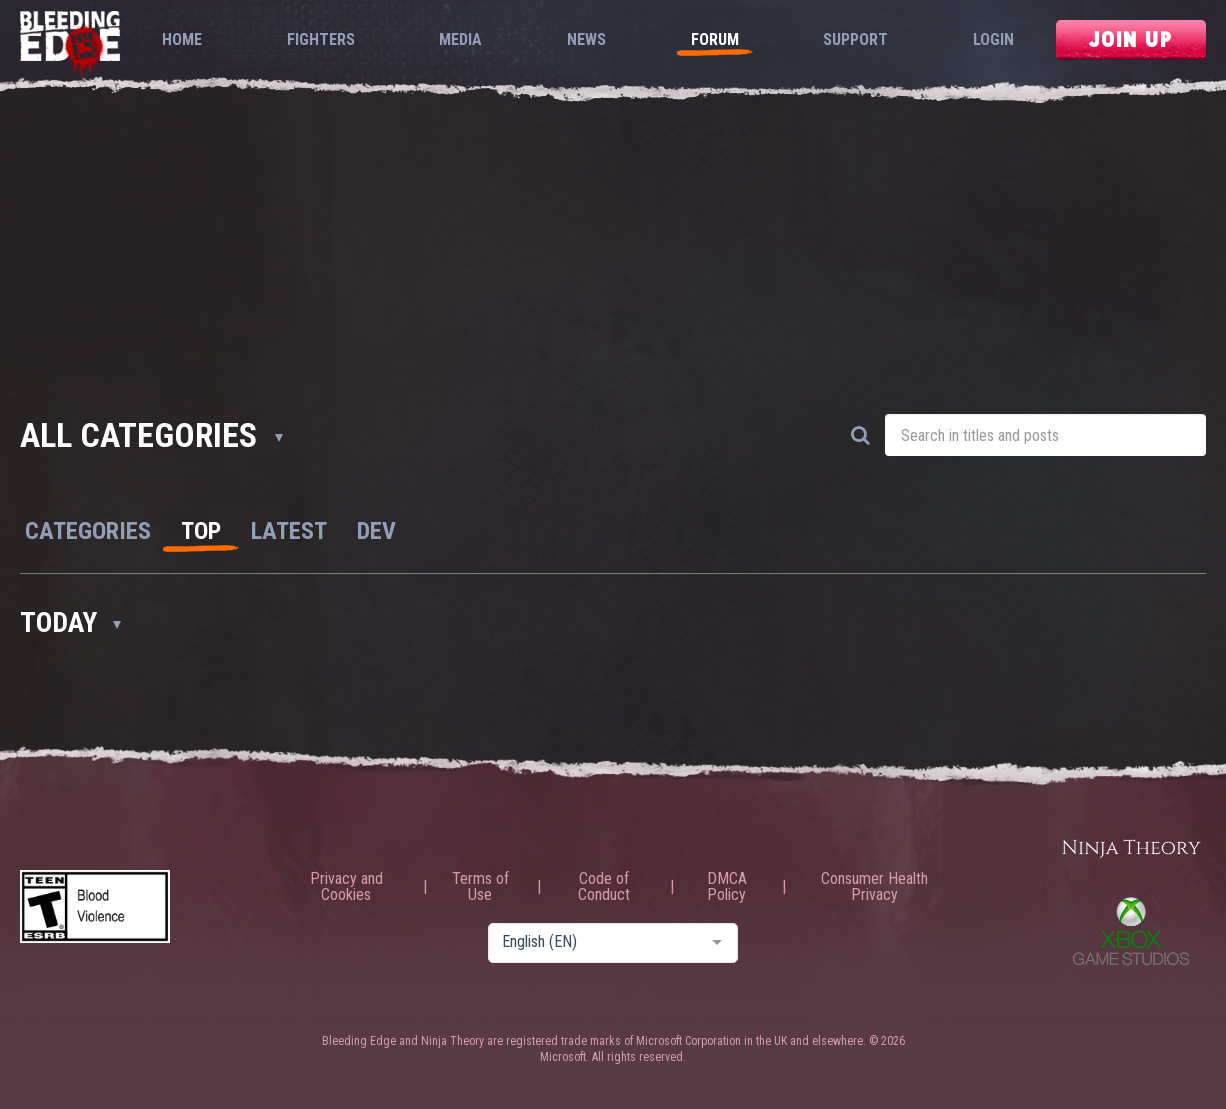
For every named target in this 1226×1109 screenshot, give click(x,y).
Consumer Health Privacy (874, 887)
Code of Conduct (604, 887)
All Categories (151, 435)
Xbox (1131, 931)
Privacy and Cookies (346, 887)
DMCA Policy (727, 887)
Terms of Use (480, 887)
